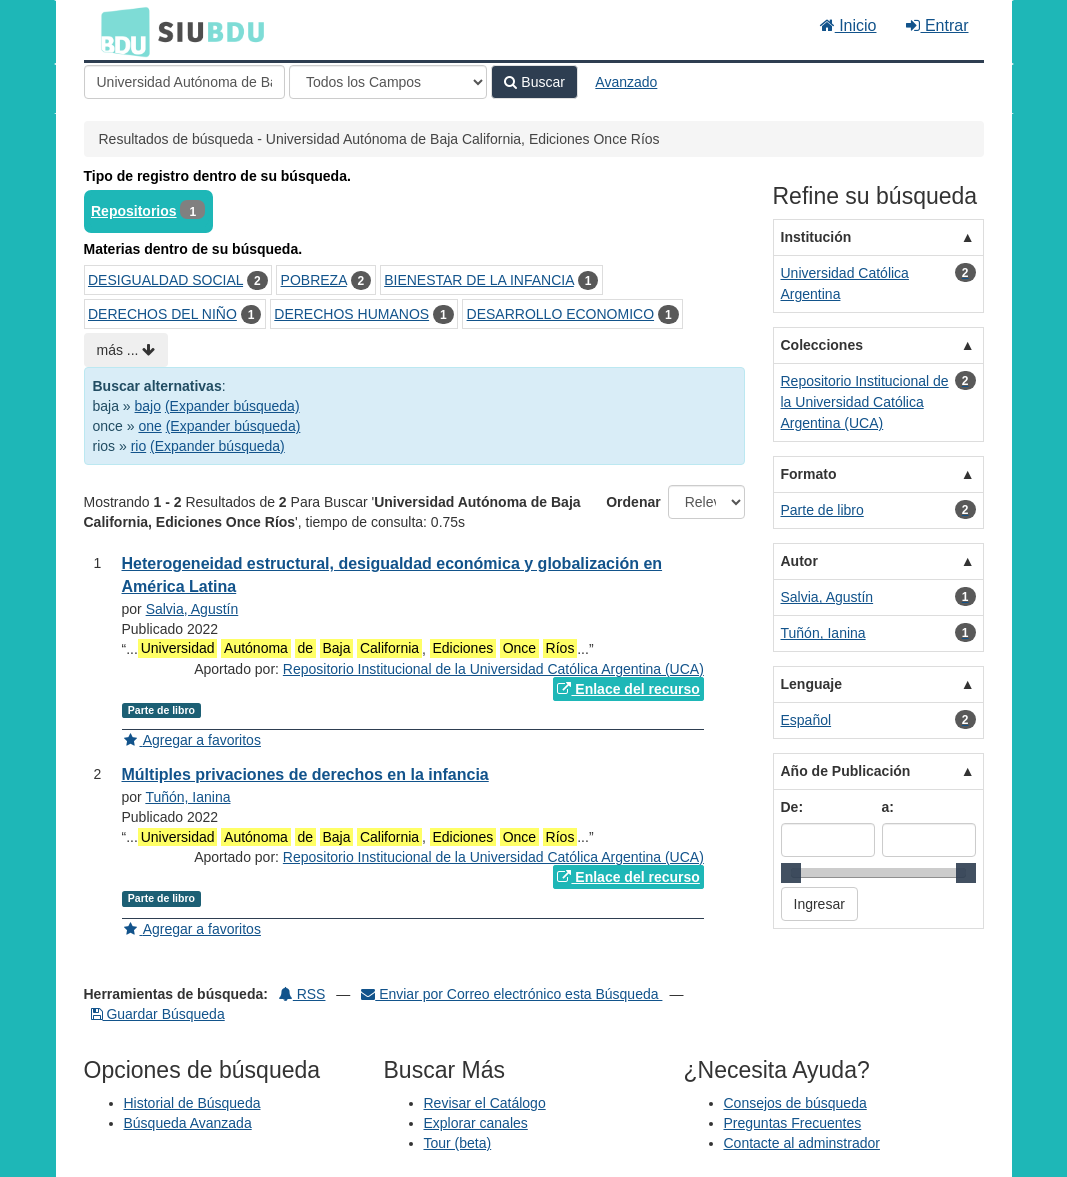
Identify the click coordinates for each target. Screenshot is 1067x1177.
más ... (126, 350)
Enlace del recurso (628, 689)
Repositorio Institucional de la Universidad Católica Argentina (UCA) (493, 669)
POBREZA (314, 280)
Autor (799, 561)
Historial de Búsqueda (192, 1103)
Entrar (937, 25)
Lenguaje (811, 684)
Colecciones (822, 345)
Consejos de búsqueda (795, 1103)
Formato (809, 474)
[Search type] (388, 82)
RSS (302, 994)
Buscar (534, 82)
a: (888, 807)
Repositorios (134, 211)
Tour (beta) (458, 1143)
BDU (120, 31)
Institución (816, 237)
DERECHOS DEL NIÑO (162, 314)
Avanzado (626, 82)
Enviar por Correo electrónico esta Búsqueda (511, 994)
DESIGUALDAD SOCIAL (165, 280)
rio (139, 446)
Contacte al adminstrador (802, 1143)
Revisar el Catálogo (485, 1103)
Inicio (848, 25)
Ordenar (633, 502)
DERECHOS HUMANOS (351, 314)
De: (792, 807)
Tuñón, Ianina (187, 797)
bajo (148, 406)
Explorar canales (476, 1123)
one (149, 426)
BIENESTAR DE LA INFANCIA (479, 280)
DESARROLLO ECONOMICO (560, 314)
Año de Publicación (846, 771)
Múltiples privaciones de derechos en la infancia (305, 774)
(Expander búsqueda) (232, 406)
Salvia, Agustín (192, 609)
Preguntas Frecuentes (793, 1123)
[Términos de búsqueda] (184, 82)
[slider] (791, 873)
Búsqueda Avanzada (188, 1123)
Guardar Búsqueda (158, 1014)
